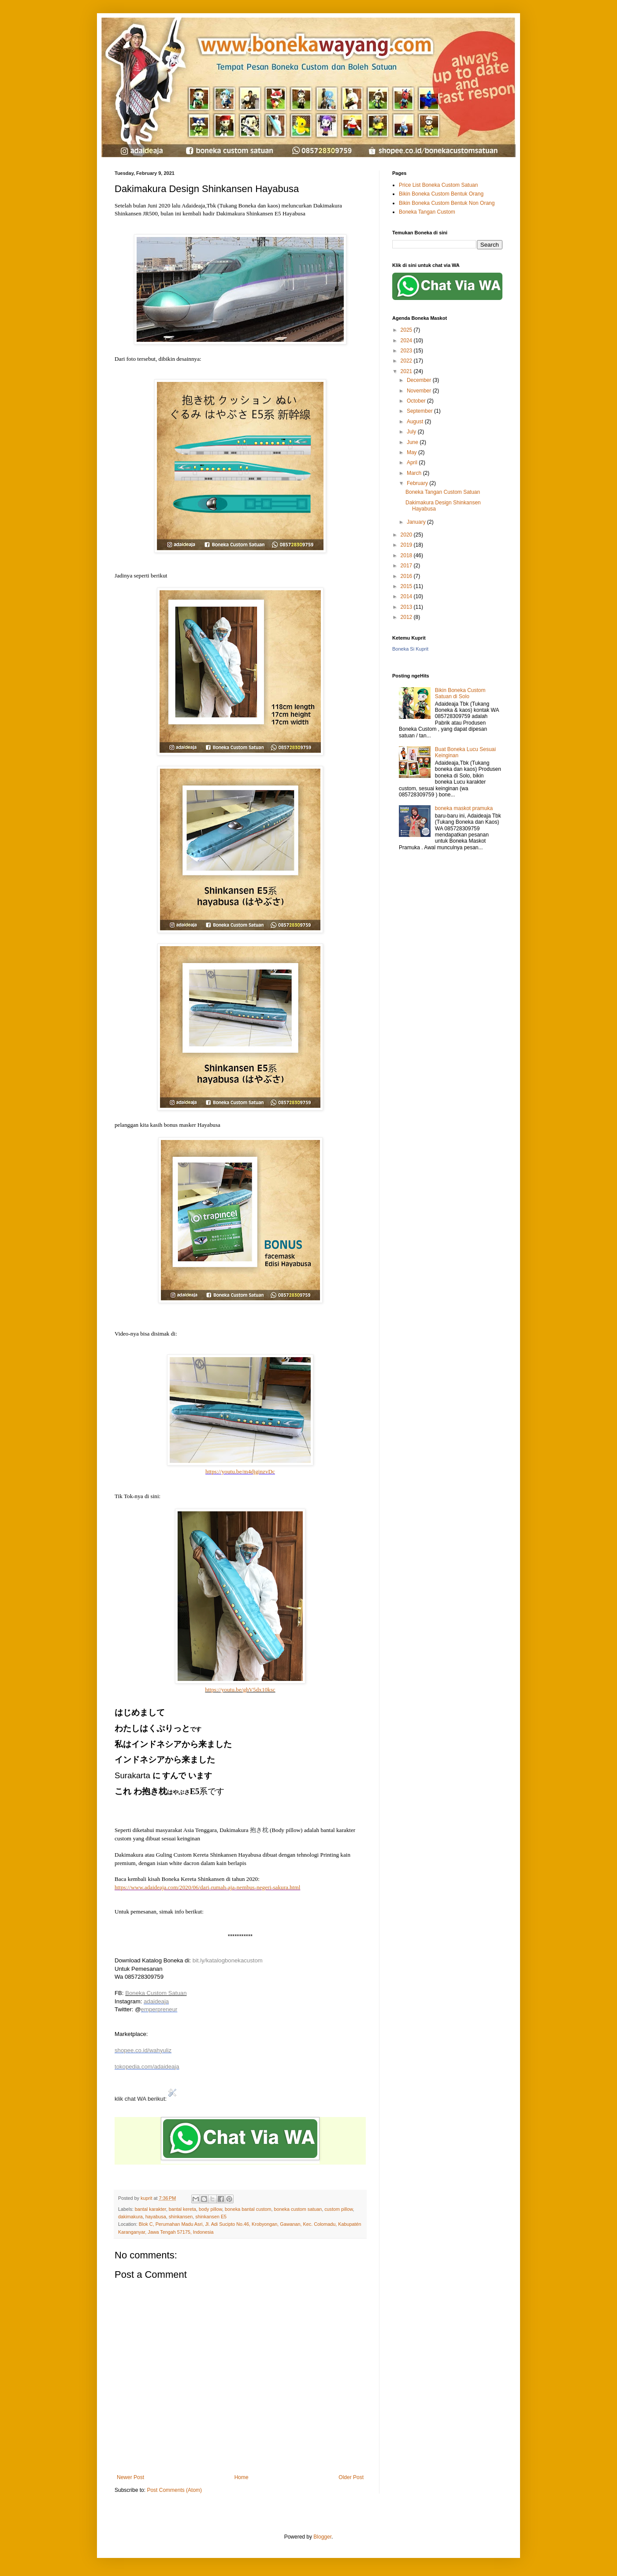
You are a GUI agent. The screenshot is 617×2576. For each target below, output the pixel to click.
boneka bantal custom (248, 2209)
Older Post (351, 2477)
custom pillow (338, 2209)
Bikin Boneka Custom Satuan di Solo (460, 693)
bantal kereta (182, 2209)
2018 (407, 555)
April (413, 462)
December (420, 380)
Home (241, 2477)
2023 (407, 351)
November (420, 391)
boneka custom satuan (298, 2209)
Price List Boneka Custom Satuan (438, 185)
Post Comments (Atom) (174, 2490)
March (415, 473)
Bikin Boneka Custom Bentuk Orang (441, 194)
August (416, 421)
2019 (407, 545)
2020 (407, 535)
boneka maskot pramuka (464, 808)
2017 (407, 566)
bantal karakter (150, 2209)
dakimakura (130, 2216)
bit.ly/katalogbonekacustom (228, 1960)
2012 (407, 617)
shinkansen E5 (211, 2216)
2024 (407, 340)
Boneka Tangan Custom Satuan (442, 492)
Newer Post (130, 2477)
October (417, 401)
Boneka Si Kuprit (410, 648)
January (417, 522)
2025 (407, 330)
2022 (407, 361)
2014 (407, 596)
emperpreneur (159, 2009)
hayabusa (155, 2216)
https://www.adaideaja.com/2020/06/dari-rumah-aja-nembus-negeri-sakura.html (207, 1887)
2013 (407, 607)
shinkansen (181, 2216)
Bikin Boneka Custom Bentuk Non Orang (446, 203)
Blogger (322, 2537)
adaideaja (156, 2001)
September (420, 411)
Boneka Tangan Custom (427, 212)
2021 (407, 371)
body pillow (210, 2209)
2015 (407, 586)
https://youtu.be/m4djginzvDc (240, 1471)
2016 (407, 576)
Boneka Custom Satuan (155, 1993)
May (412, 452)
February (418, 483)
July (412, 432)
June (413, 442)
